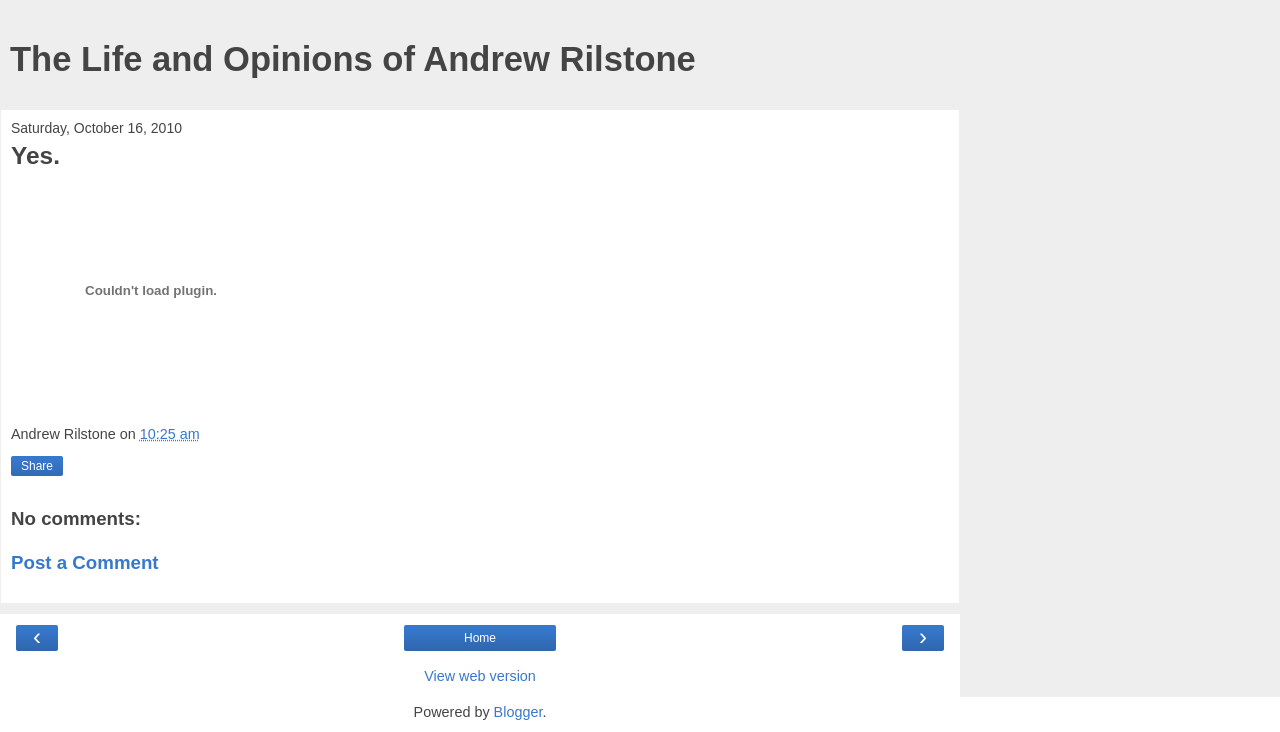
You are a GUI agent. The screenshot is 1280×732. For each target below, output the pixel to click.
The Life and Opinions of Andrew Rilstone (353, 59)
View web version (480, 676)
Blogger (518, 712)
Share (37, 466)
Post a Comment (85, 562)
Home (480, 638)
